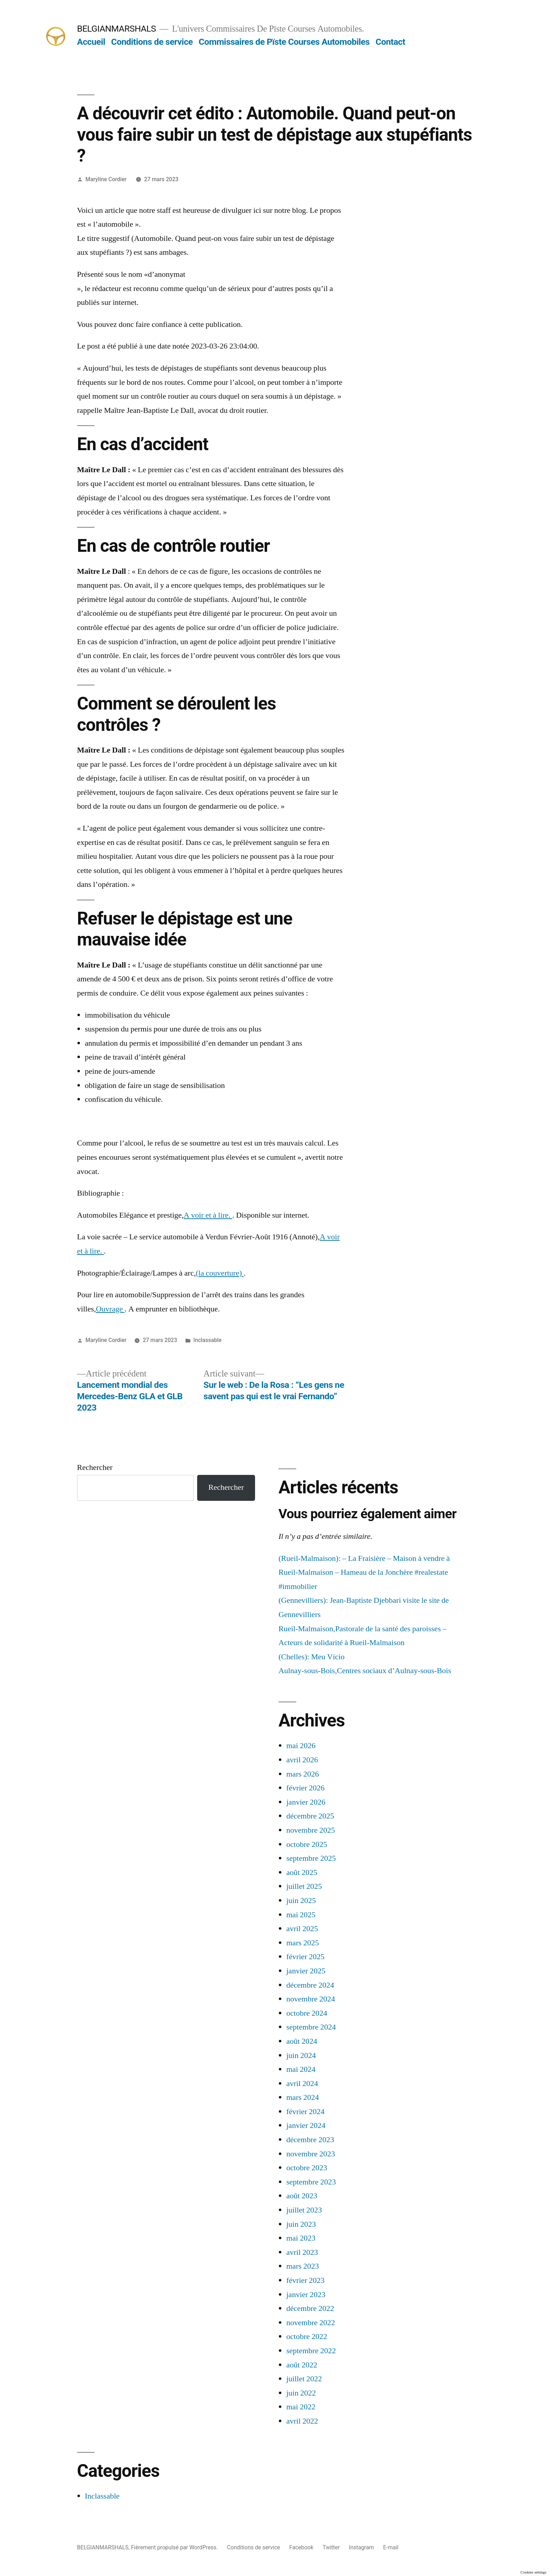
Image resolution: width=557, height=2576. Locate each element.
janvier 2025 (305, 1971)
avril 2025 (302, 1929)
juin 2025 (301, 1901)
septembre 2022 (311, 2351)
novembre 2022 (310, 2323)
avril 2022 (302, 2421)
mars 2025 (302, 1943)
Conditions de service (152, 42)
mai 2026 (300, 1746)
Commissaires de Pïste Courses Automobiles (284, 42)
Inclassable (207, 1340)
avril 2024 (302, 2084)
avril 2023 (302, 2252)
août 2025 (301, 1872)
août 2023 (301, 2196)
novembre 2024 (310, 1999)
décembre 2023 (310, 2140)
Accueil (91, 42)
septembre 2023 (311, 2182)
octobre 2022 (306, 2336)
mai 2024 (300, 2069)
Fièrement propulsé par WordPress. (175, 2547)
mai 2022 (300, 2407)
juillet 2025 (304, 1886)
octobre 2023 (306, 2168)
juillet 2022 (304, 2379)
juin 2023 (301, 2224)
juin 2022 (301, 2393)
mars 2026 (302, 1774)
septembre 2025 (311, 1858)
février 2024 (305, 2112)
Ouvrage (110, 1309)
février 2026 (305, 1788)
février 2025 (305, 1957)
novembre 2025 (310, 1830)
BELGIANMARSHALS (116, 28)
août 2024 (301, 2041)
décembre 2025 (310, 1816)
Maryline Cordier (106, 179)
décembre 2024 (310, 1985)
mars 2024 (302, 2097)
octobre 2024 (306, 2013)
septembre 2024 (311, 2027)
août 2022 (301, 2365)
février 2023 (305, 2280)
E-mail (391, 2547)
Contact (390, 42)
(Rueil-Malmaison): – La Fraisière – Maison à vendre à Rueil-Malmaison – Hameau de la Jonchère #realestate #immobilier (364, 1572)
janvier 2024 (305, 2125)
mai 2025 (300, 1915)
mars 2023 (302, 2266)
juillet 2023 (304, 2210)
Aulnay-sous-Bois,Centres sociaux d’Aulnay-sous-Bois (364, 1671)
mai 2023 (300, 2238)
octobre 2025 (306, 1844)
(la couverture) (220, 1273)
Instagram (361, 2547)
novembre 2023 (310, 2154)
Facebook (301, 2547)
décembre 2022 (310, 2308)
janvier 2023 (305, 2295)
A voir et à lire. (208, 1215)
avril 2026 (302, 1760)
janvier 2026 (305, 1802)
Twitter (331, 2547)
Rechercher (95, 1467)
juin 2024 (301, 2055)
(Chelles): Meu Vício (311, 1657)
